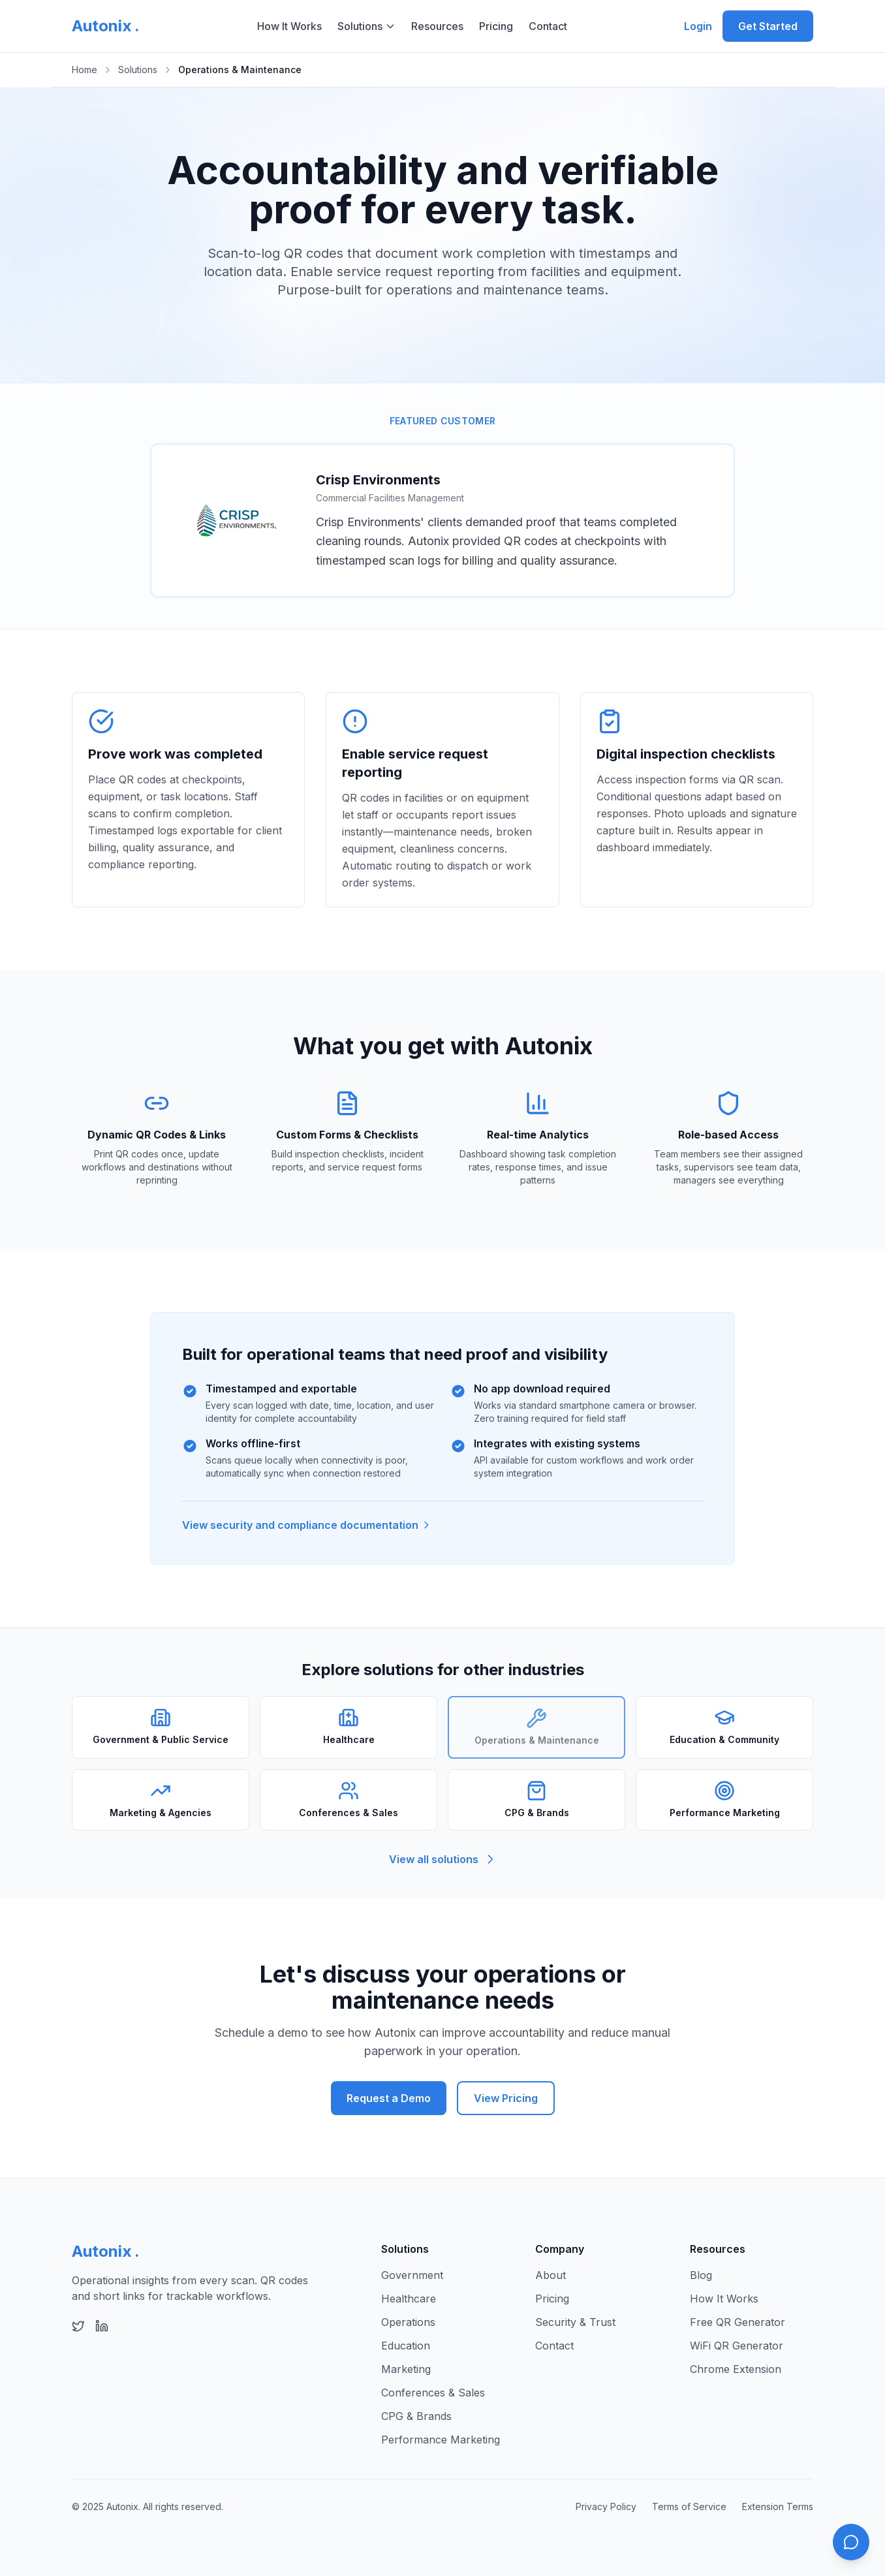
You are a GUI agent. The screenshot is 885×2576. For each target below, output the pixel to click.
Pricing (496, 26)
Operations (408, 2322)
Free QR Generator (737, 2322)
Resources (437, 26)
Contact (548, 26)
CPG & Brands (416, 2416)
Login (698, 26)
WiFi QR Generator (736, 2345)
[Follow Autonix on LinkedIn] (101, 2326)
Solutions (137, 69)
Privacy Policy (606, 2506)
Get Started (768, 26)
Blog (701, 2275)
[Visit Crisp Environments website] (236, 520)
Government (412, 2275)
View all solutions (443, 1859)
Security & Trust (575, 2322)
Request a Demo (389, 2098)
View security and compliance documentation (306, 1524)
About (550, 2275)
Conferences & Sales (433, 2392)
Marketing (406, 2369)
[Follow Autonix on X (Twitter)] (78, 2326)
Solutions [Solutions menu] (366, 26)
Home (84, 69)
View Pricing (506, 2098)
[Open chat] (851, 2542)
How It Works (289, 26)
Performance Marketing (440, 2439)
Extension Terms (777, 2506)
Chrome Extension (735, 2369)
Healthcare (408, 2298)
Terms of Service (689, 2506)
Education (405, 2345)
